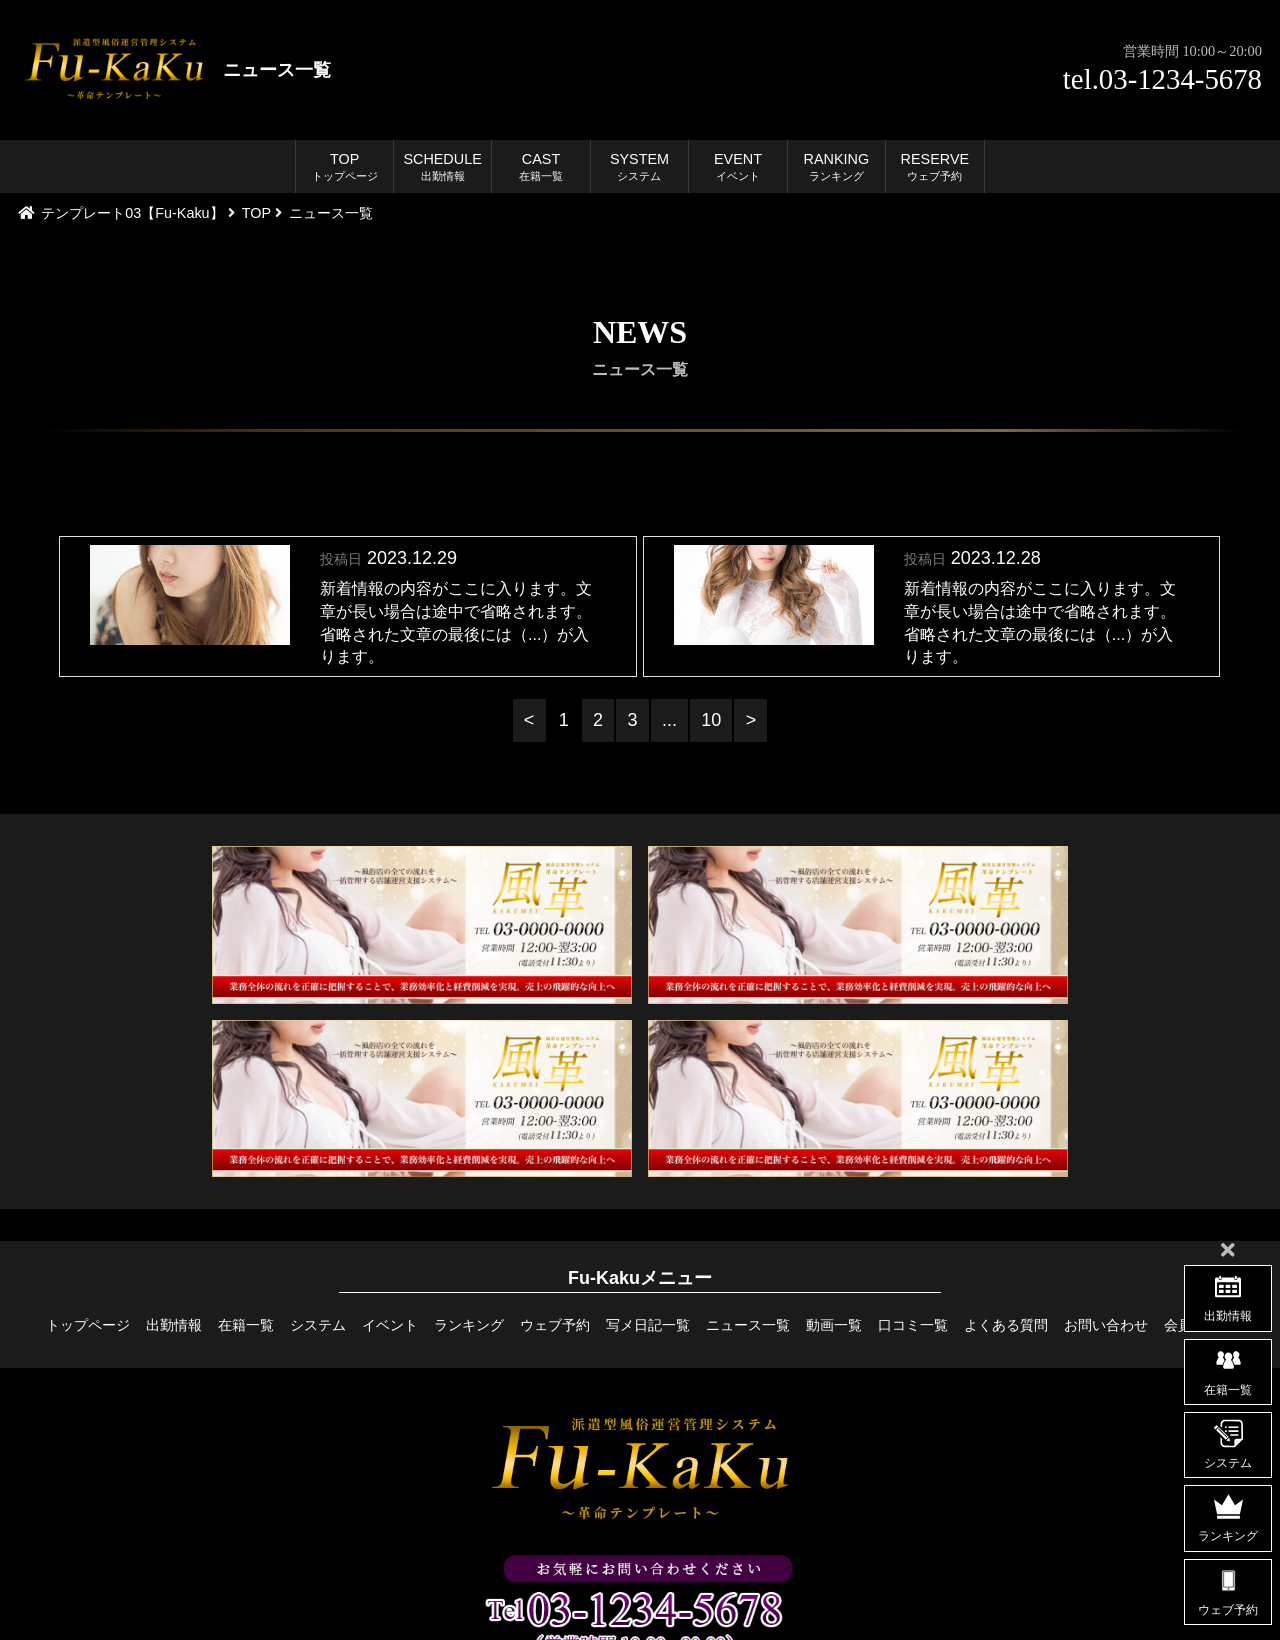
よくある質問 (1006, 1325)
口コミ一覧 (913, 1325)
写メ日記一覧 (648, 1325)
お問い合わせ (1106, 1325)
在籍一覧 (246, 1325)
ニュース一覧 (748, 1325)
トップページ (88, 1325)
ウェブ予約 (555, 1325)
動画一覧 (834, 1325)
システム (318, 1325)
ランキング (469, 1325)
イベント (390, 1325)
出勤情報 (174, 1325)
